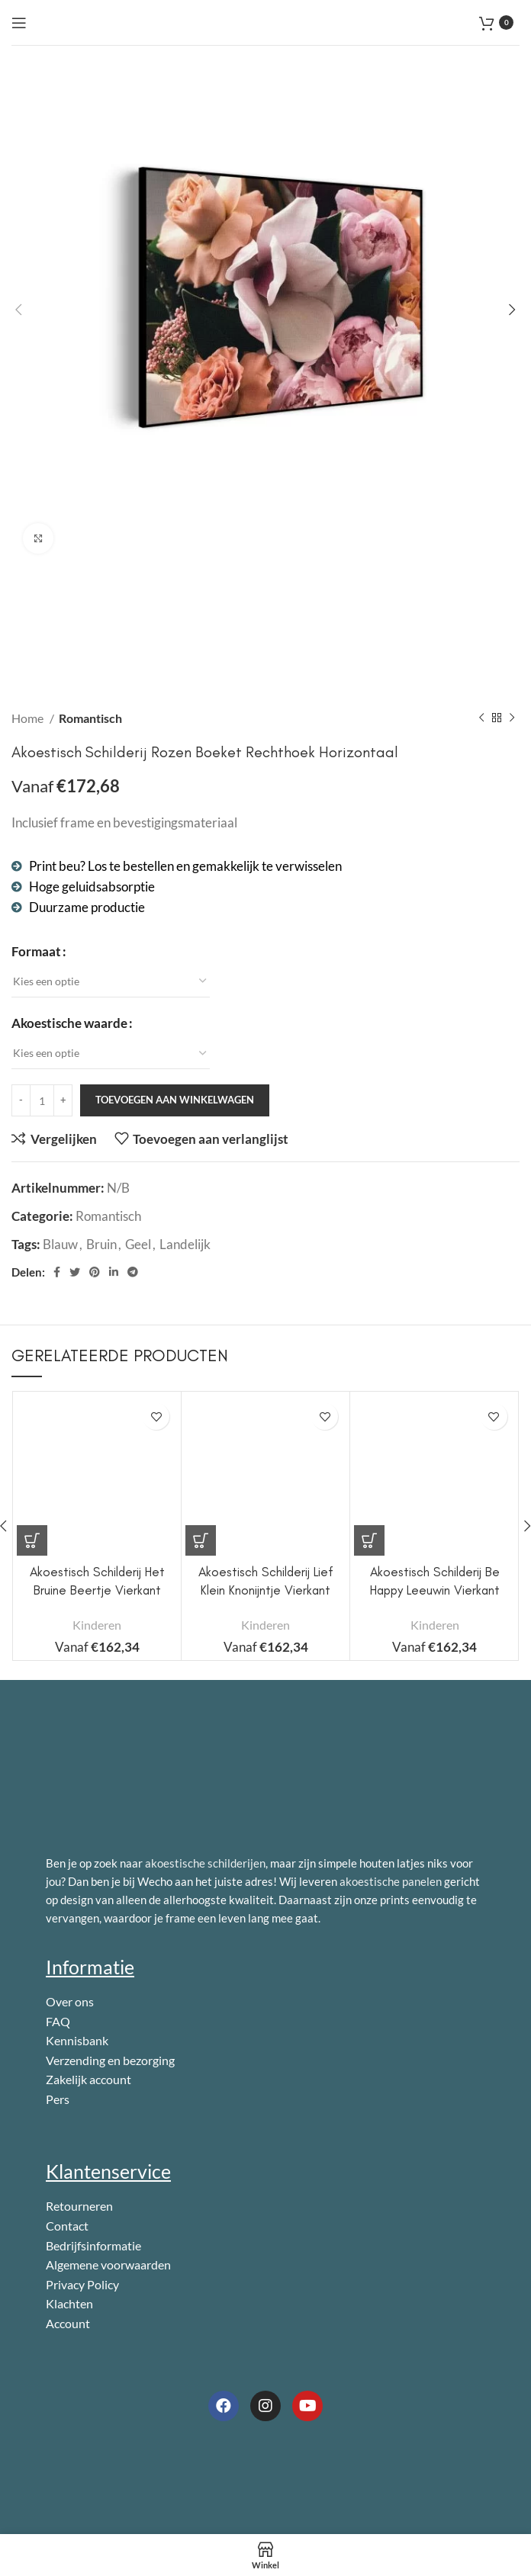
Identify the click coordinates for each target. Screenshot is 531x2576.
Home (28, 718)
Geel (138, 1244)
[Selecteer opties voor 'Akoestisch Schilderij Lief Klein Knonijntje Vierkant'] (200, 1540)
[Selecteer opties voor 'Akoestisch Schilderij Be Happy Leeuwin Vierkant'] (369, 1540)
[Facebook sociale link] (57, 1272)
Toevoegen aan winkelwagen (174, 1100)
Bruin (101, 1244)
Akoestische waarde (69, 1023)
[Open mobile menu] (19, 23)
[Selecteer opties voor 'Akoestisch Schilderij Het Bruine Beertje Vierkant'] (32, 1540)
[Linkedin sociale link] (114, 1272)
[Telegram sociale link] (133, 1272)
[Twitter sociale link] (75, 1272)
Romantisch (90, 718)
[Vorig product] (481, 717)
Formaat (36, 951)
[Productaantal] (42, 1100)
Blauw (60, 1244)
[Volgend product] (512, 717)
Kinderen (96, 1624)
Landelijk (185, 1244)
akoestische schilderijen (205, 1863)
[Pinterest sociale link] (95, 1272)
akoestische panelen (391, 1881)
